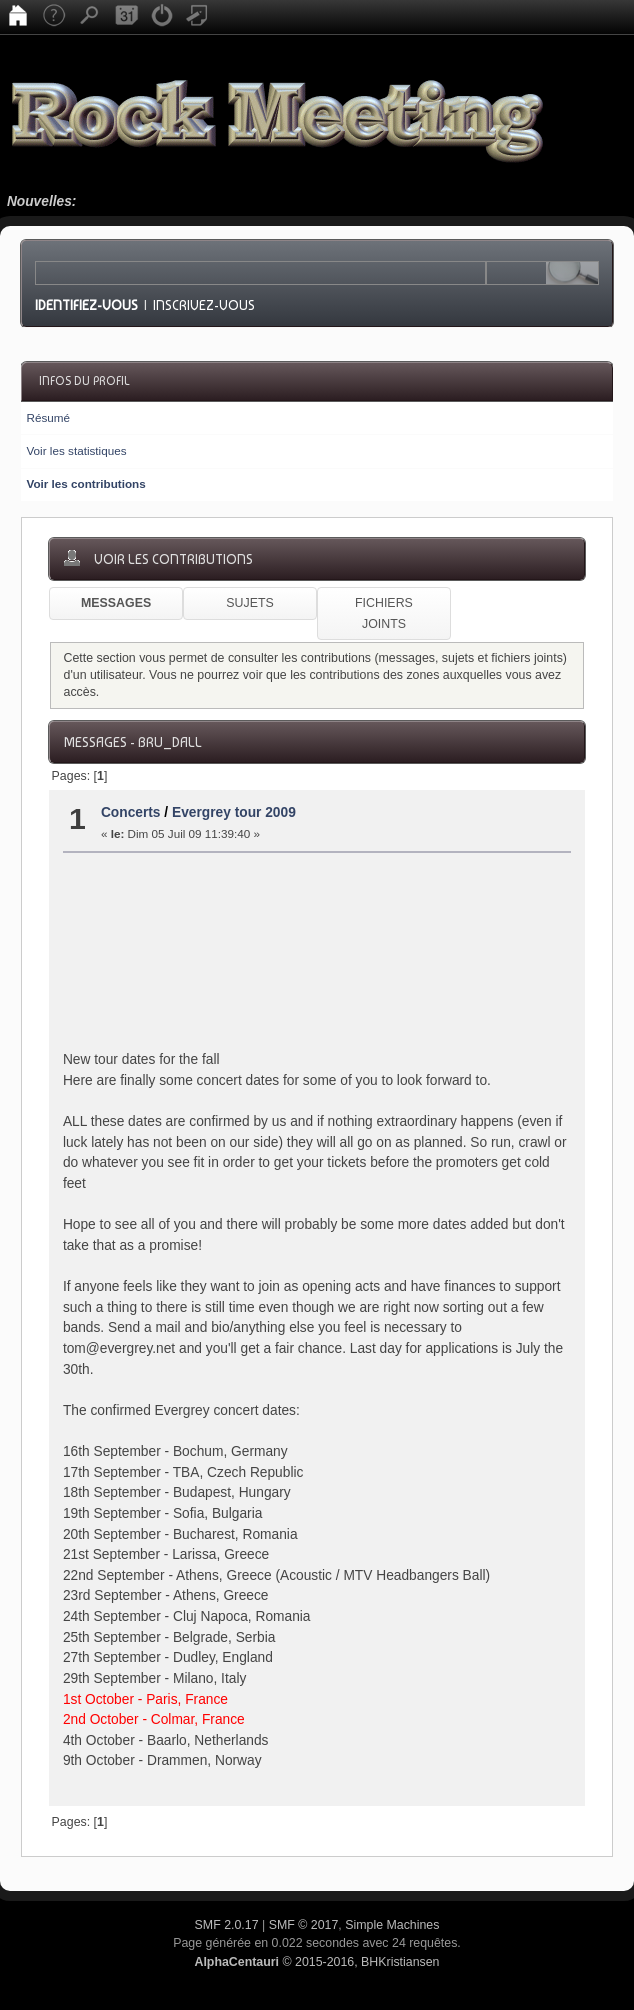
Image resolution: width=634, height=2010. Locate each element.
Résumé (48, 417)
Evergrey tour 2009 (234, 812)
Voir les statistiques (76, 450)
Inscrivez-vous (204, 305)
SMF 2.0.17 (227, 1925)
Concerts (131, 812)
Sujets (249, 603)
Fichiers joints (384, 613)
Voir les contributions (85, 483)
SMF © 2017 (304, 1925)
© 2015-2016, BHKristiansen (316, 1962)
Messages (116, 603)
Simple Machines (392, 1925)
